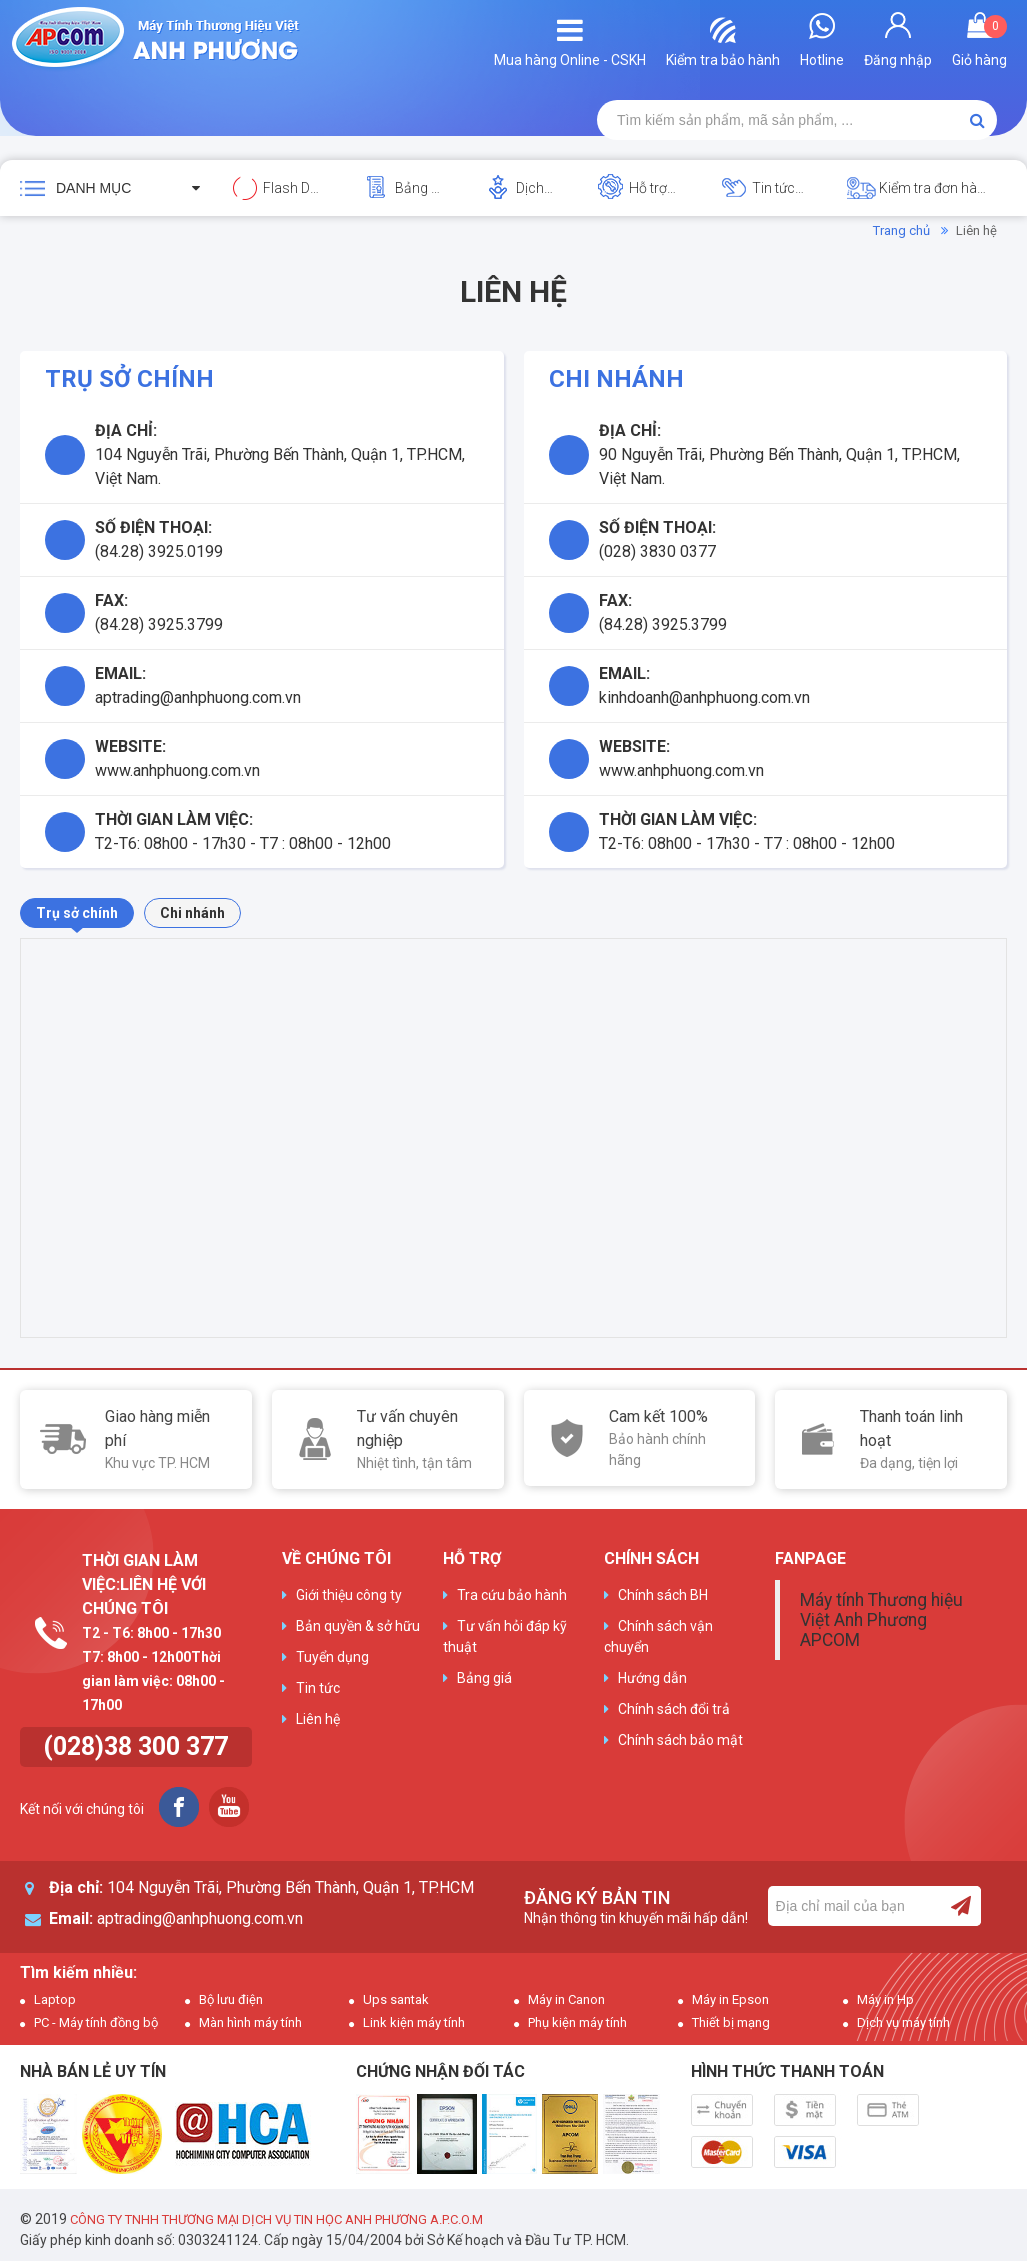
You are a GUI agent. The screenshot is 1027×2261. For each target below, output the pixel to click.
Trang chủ (901, 230)
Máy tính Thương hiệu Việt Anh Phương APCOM (881, 1620)
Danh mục (93, 188)
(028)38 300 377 (135, 1746)
